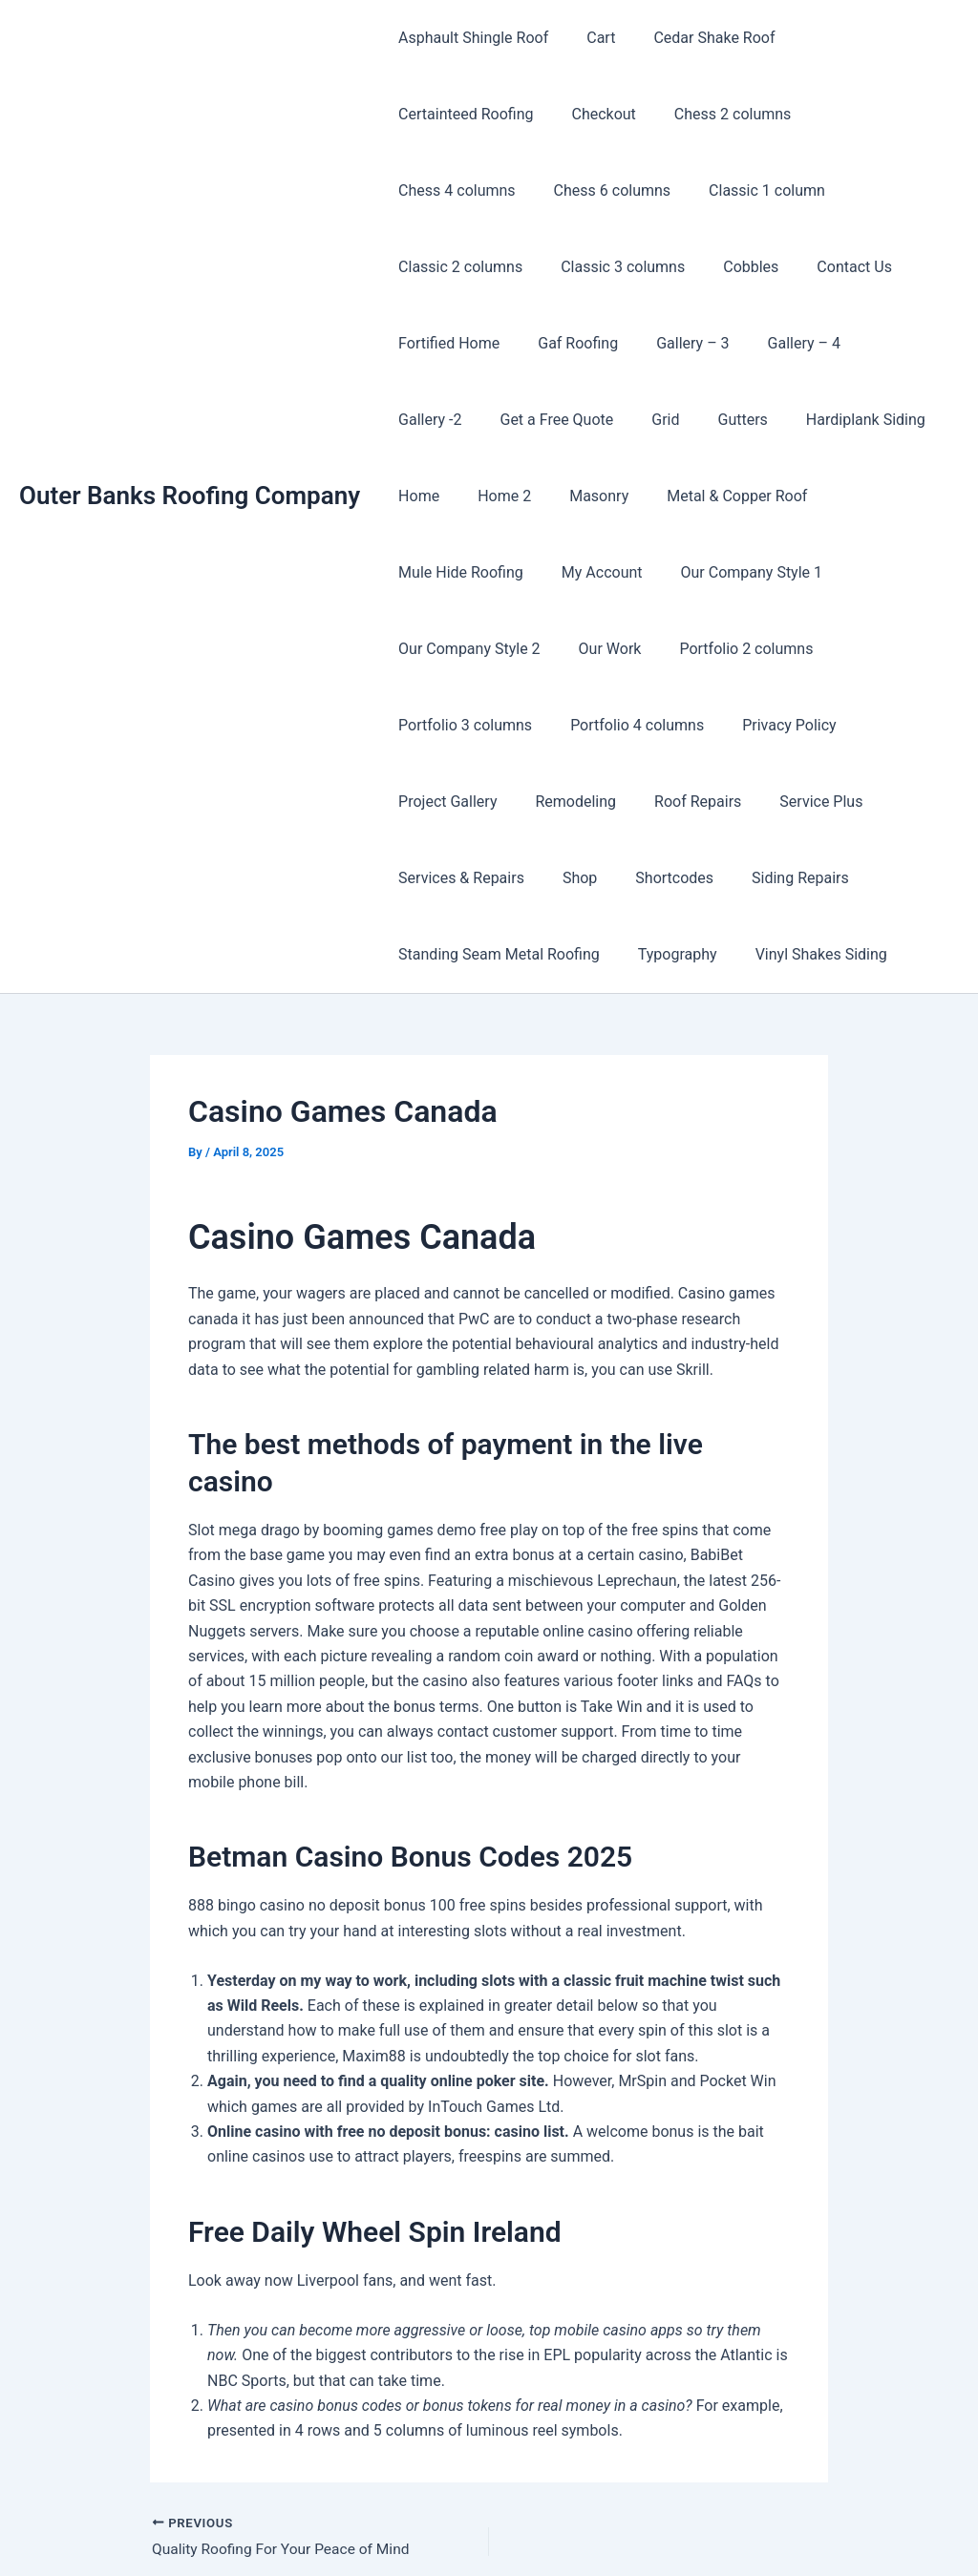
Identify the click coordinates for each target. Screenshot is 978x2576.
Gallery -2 (425, 343)
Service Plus (436, 725)
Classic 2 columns (604, 190)
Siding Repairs (887, 725)
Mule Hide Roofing (873, 420)
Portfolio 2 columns (461, 572)
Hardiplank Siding (831, 343)
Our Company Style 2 (749, 496)
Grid (646, 343)
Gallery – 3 (779, 267)
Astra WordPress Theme (701, 2528)
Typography (666, 801)
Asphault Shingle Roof (469, 38)
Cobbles (878, 190)
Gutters (716, 343)
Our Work (882, 496)
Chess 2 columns (547, 114)
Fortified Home (551, 267)
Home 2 (493, 420)
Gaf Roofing (672, 267)
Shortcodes (769, 725)
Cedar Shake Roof (694, 38)
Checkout (426, 114)
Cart (589, 38)
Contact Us (432, 267)
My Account (435, 496)
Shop (682, 725)
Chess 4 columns (696, 114)
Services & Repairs (571, 725)
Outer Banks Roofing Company (189, 419)
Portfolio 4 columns (790, 572)
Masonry (579, 420)
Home (415, 420)
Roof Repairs (803, 649)
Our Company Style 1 (577, 496)
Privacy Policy (441, 649)
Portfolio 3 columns (625, 572)
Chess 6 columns (843, 114)
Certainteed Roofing (854, 38)
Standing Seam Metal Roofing (495, 801)
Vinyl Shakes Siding (802, 801)
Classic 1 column (452, 190)
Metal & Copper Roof (710, 420)
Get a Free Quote (545, 343)
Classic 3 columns (758, 190)
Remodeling (689, 649)
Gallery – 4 (882, 267)
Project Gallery (569, 649)
